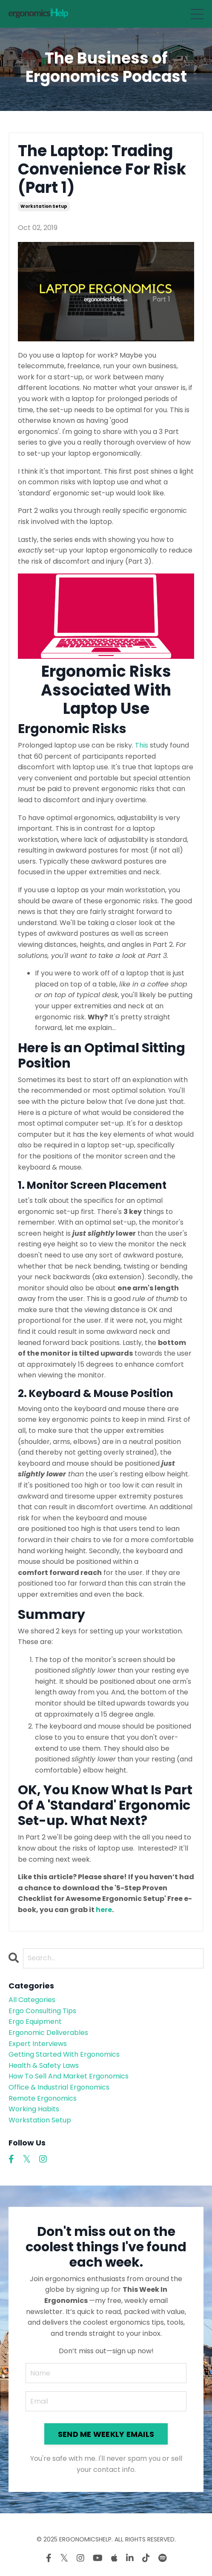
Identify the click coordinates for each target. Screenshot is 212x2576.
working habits (34, 2109)
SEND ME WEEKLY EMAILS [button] (106, 2434)
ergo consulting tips (42, 2011)
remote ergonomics (43, 2098)
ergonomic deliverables (48, 2033)
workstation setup (43, 206)
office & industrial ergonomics (59, 2087)
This (141, 745)
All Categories (32, 2000)
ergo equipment (35, 2021)
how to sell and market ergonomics (69, 2076)
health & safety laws (44, 2065)
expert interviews (38, 2044)
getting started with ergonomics (64, 2054)
